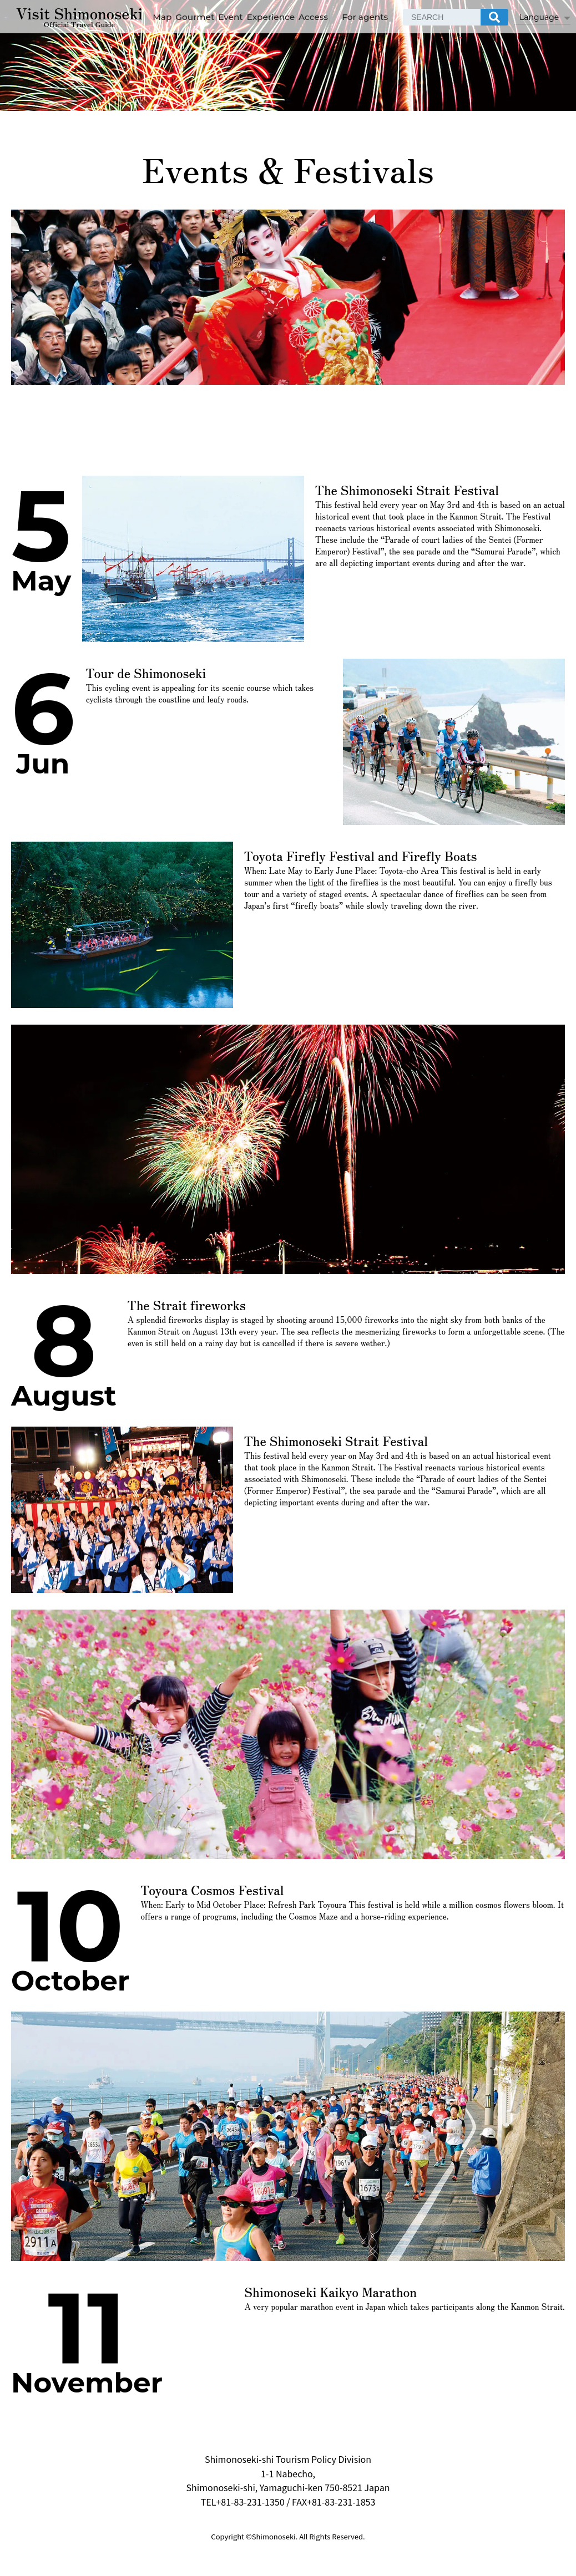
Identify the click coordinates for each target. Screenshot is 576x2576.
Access (382, 12)
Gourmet (248, 12)
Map (210, 12)
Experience (334, 12)
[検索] (551, 11)
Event (289, 12)
